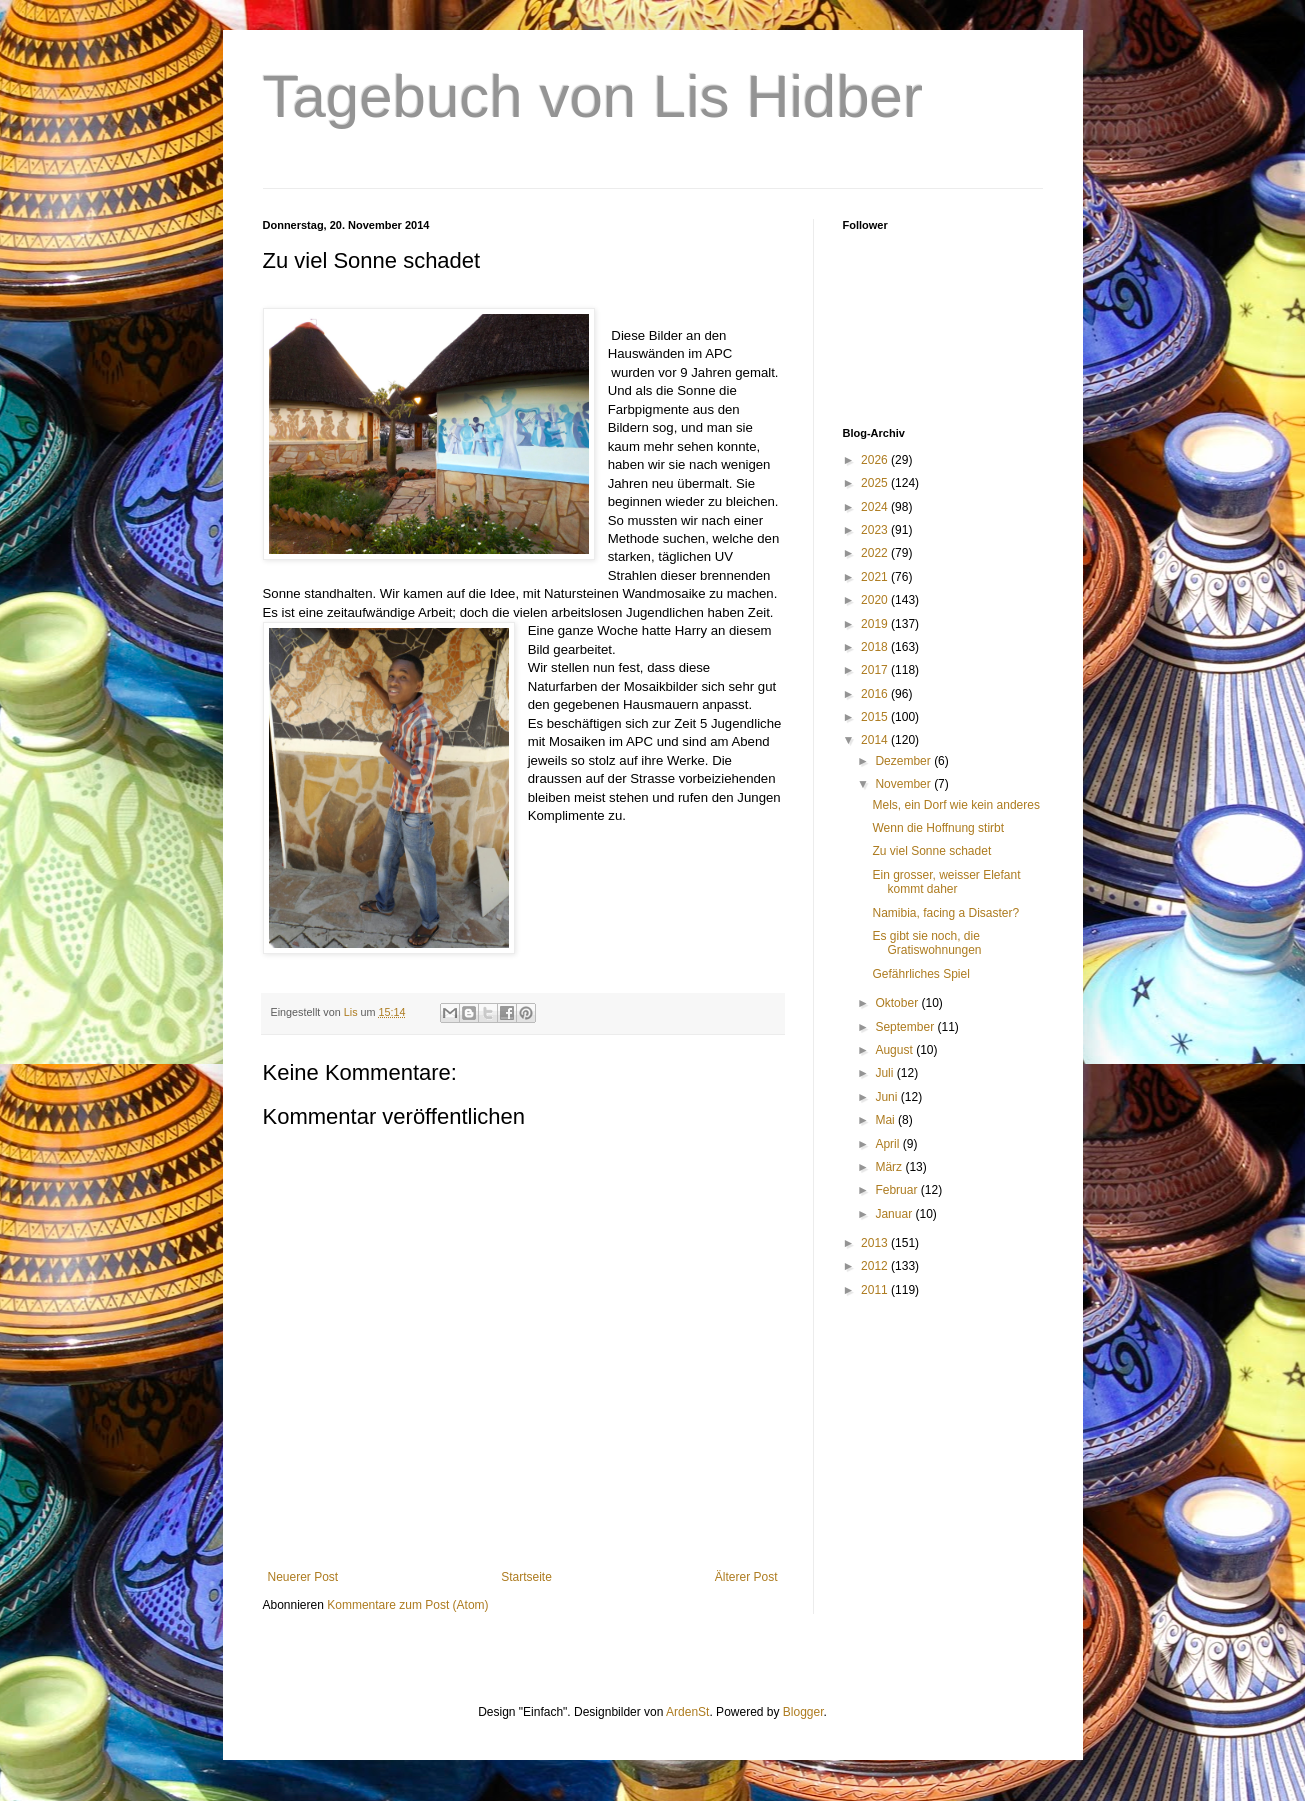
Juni (887, 1097)
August (895, 1050)
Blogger (803, 1712)
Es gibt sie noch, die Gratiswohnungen (926, 943)
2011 (876, 1290)
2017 (876, 670)
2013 (876, 1243)
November (904, 784)
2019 (876, 624)
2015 (876, 717)
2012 (876, 1266)
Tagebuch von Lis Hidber (593, 96)
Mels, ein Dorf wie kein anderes (955, 805)
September (906, 1027)
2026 (876, 460)
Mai (886, 1120)
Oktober (898, 1003)
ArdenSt (687, 1712)
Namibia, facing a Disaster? (945, 913)
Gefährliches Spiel (920, 974)
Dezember (904, 761)
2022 (876, 553)
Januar (895, 1214)
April (888, 1144)
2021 (876, 577)
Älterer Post (746, 1577)
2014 (876, 740)
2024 (876, 507)
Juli (885, 1073)
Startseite (526, 1577)
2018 (876, 647)
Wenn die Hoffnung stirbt (938, 828)
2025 (876, 483)
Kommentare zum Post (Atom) (407, 1605)
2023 (876, 530)
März (890, 1167)
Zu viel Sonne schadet (931, 851)
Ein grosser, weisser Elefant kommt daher (946, 882)
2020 (876, 600)
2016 (876, 694)
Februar (897, 1190)
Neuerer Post (303, 1577)
